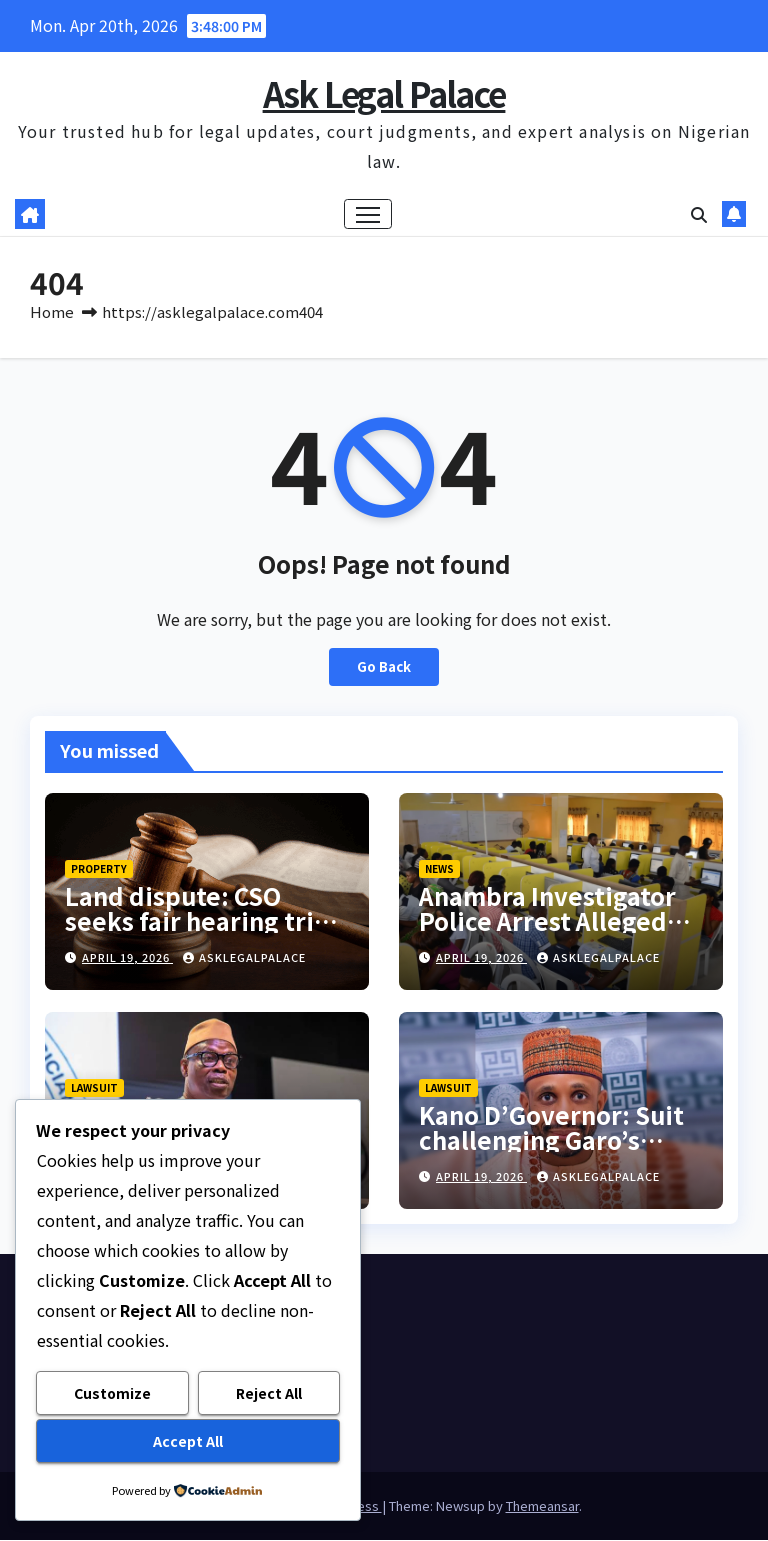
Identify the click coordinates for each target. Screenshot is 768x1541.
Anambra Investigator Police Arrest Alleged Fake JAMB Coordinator (557, 921)
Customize (112, 1394)
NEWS (439, 869)
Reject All (269, 1394)
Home (52, 312)
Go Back (384, 667)
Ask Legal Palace (384, 93)
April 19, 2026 (127, 958)
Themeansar (542, 1506)
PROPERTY (99, 869)
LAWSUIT (94, 1087)
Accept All (188, 1441)
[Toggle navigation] (368, 214)
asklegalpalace (244, 958)
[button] (699, 215)
